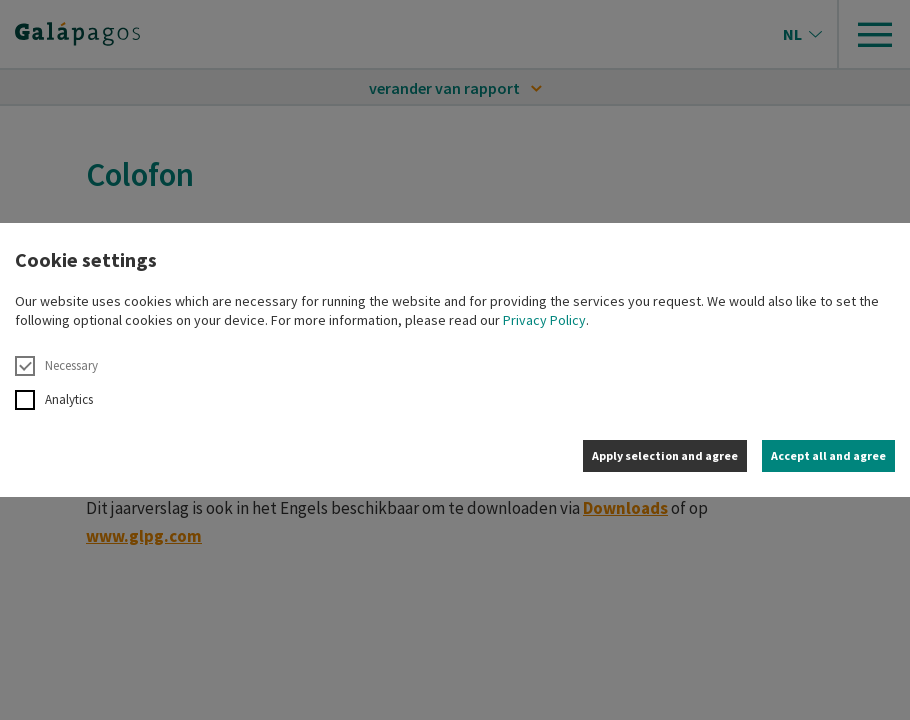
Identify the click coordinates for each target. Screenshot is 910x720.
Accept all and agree (828, 455)
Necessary (56, 366)
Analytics (54, 400)
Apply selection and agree (665, 455)
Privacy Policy (544, 320)
